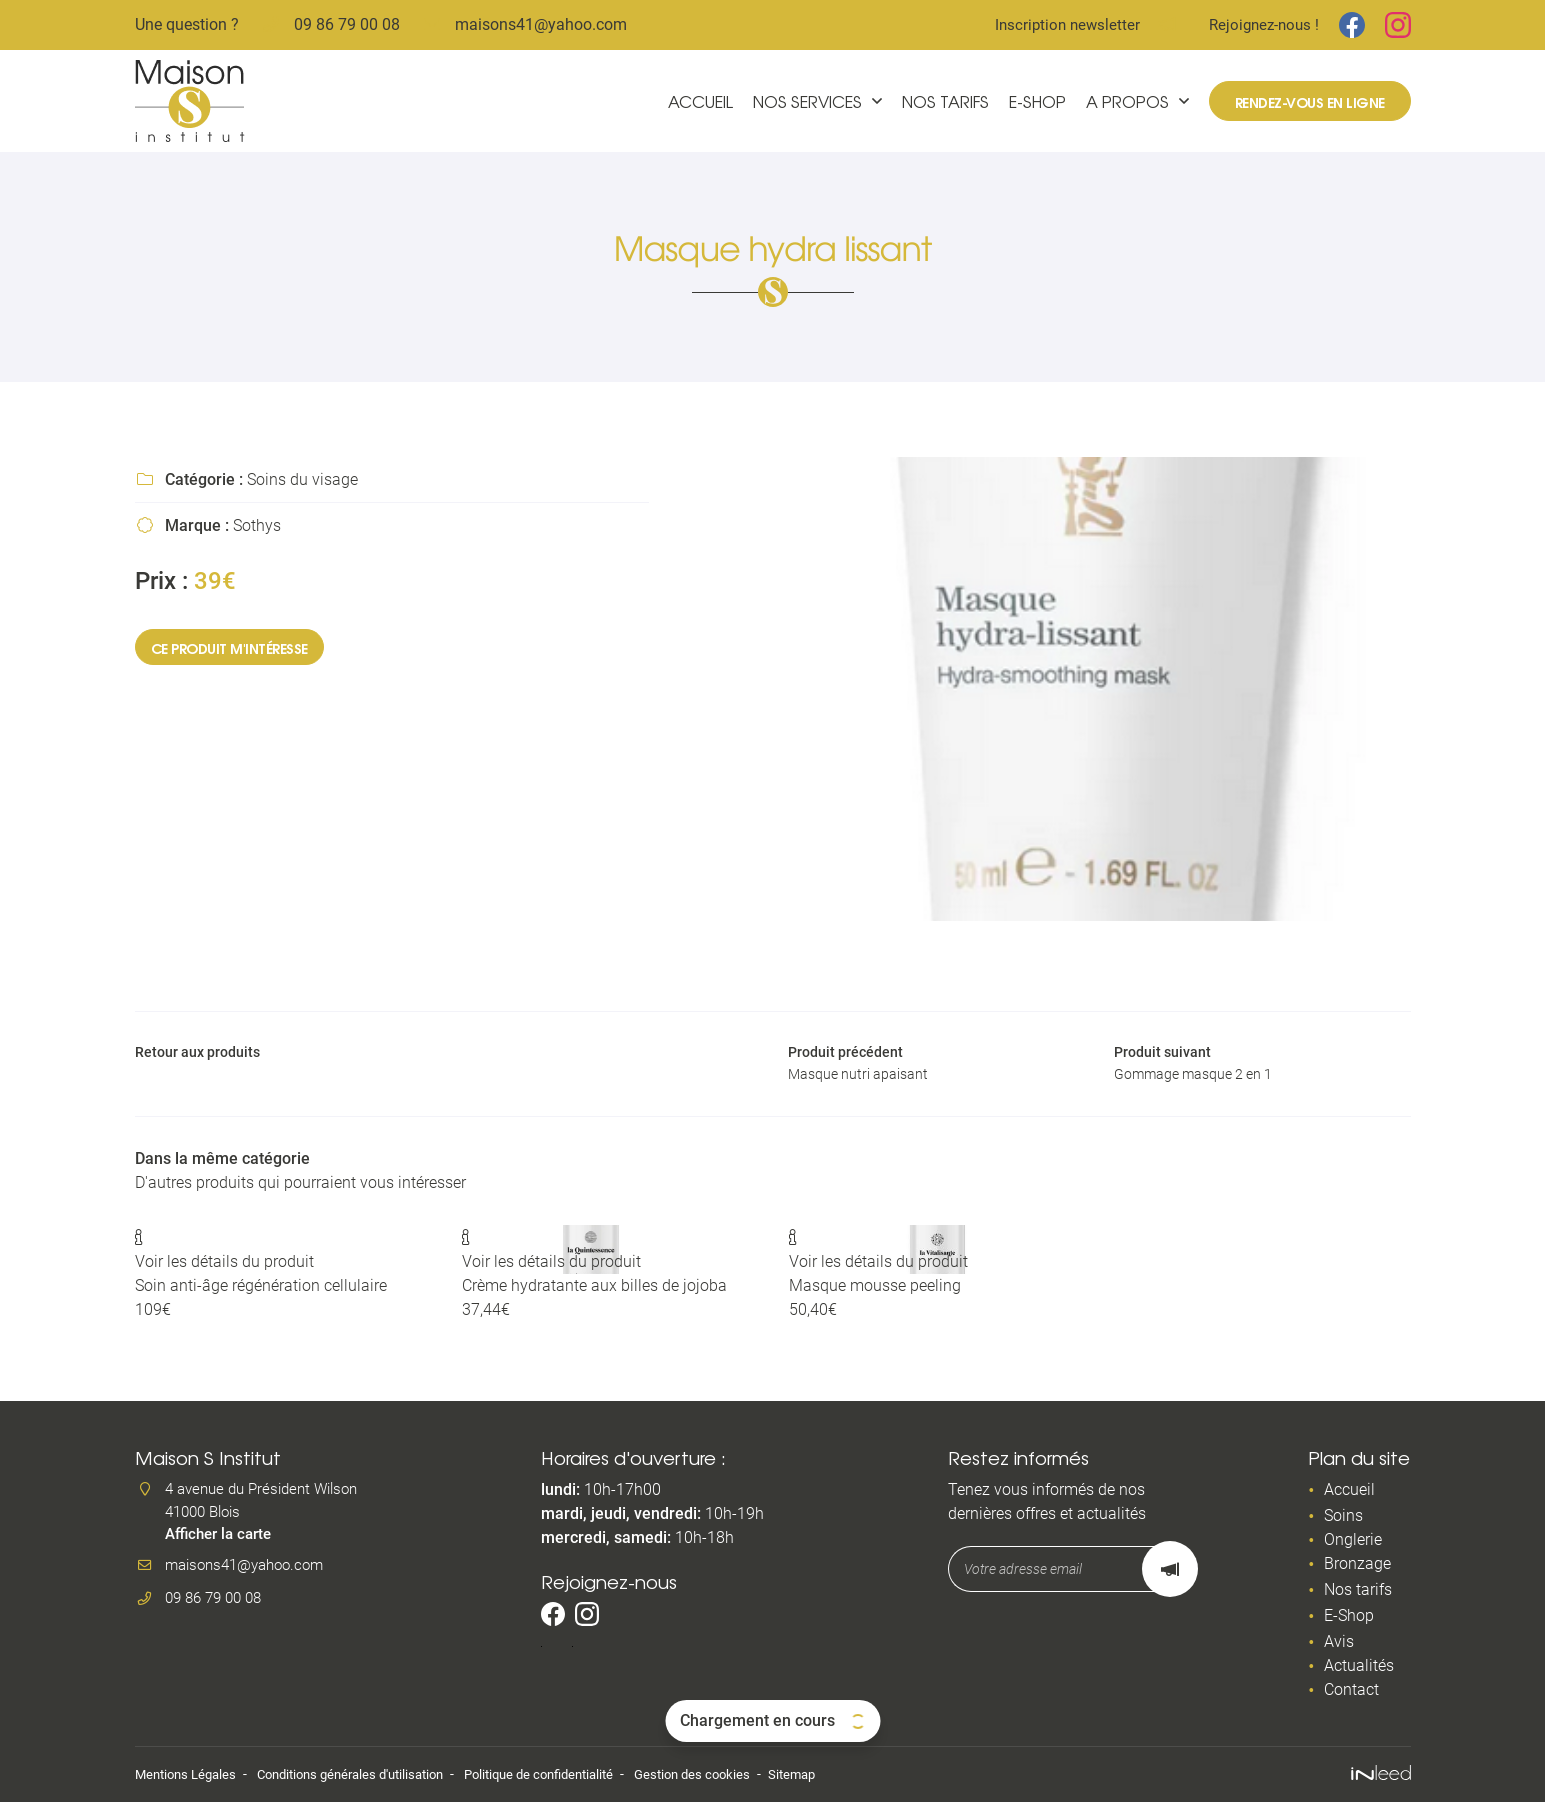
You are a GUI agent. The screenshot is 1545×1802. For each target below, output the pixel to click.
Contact (1351, 1690)
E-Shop (1037, 101)
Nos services (807, 101)
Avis (1339, 1642)
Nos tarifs (945, 101)
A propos (1127, 101)
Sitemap (840, 1774)
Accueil (700, 101)
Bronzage (1357, 1564)
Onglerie (1353, 1540)
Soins (1343, 1516)
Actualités (1359, 1666)
